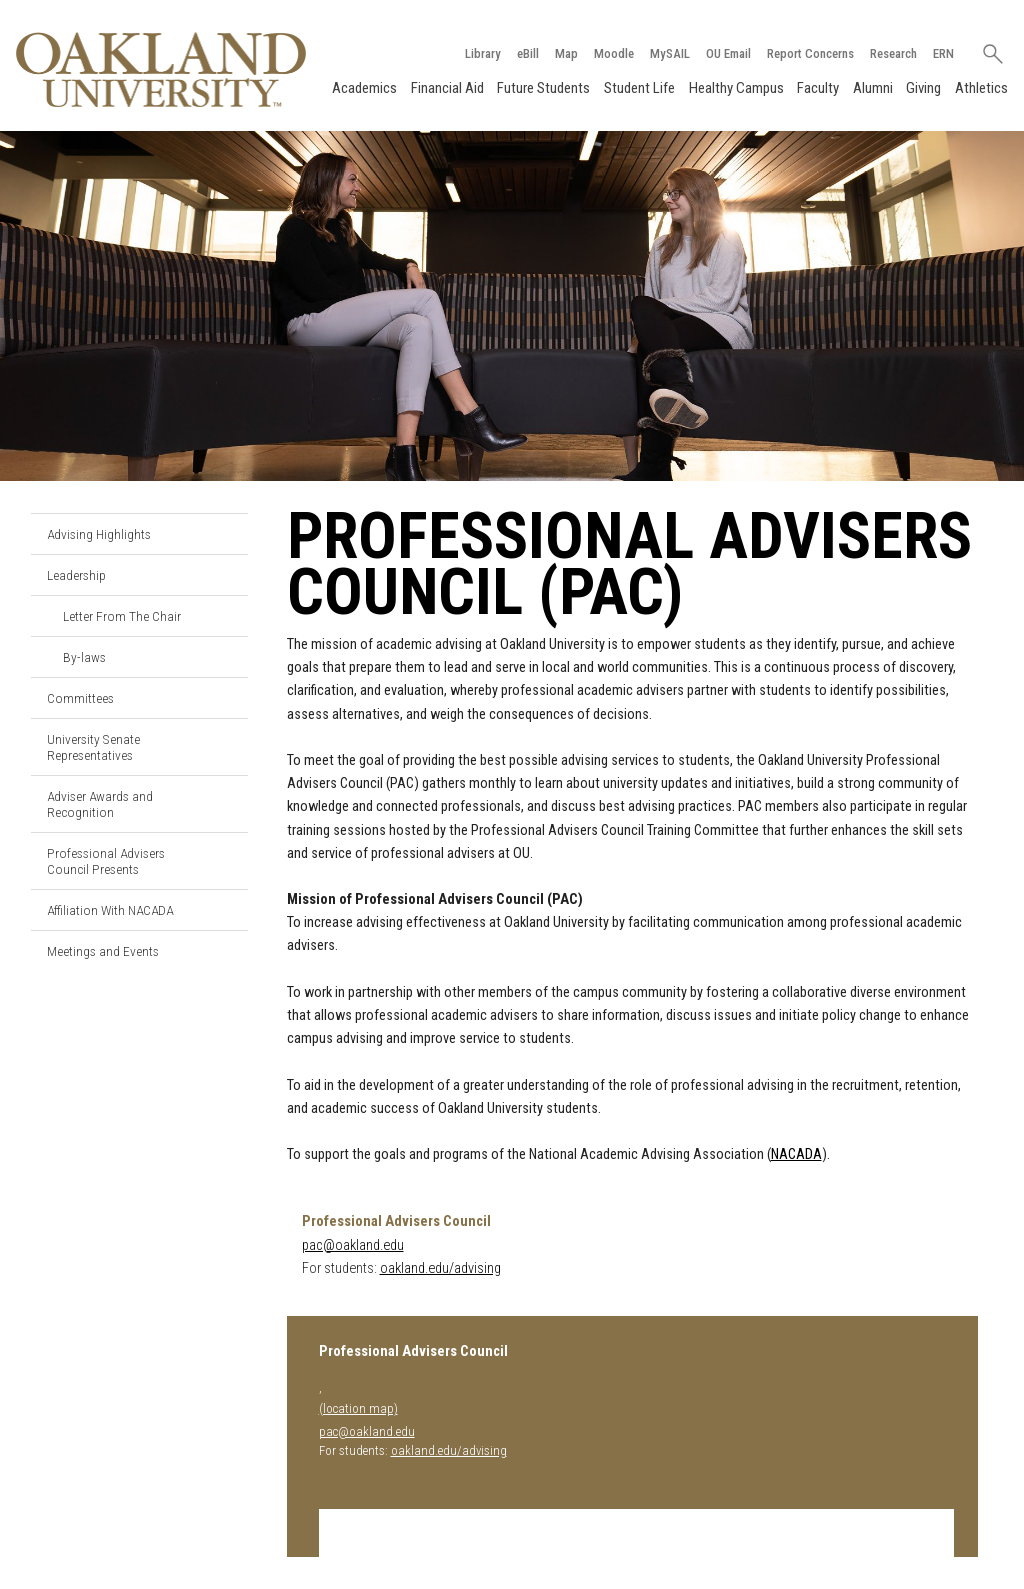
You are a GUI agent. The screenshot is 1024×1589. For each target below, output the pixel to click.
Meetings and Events (103, 951)
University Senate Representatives (93, 747)
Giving (923, 88)
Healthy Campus (736, 88)
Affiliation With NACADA (110, 910)
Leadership (76, 575)
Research (893, 53)
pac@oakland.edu (353, 1245)
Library (483, 53)
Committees (80, 698)
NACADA (796, 1154)
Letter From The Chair (122, 616)
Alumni (873, 88)
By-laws (84, 657)
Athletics (981, 88)
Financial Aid (447, 88)
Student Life (639, 88)
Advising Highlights (99, 534)
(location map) (358, 1408)
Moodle (614, 53)
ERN (943, 53)
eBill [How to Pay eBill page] (528, 53)
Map (566, 53)
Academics (364, 88)
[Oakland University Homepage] (161, 69)
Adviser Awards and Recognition (100, 804)
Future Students (543, 88)
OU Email (728, 53)
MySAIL (670, 53)
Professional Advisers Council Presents (106, 861)
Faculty (818, 88)
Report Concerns (810, 53)
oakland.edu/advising (440, 1268)
